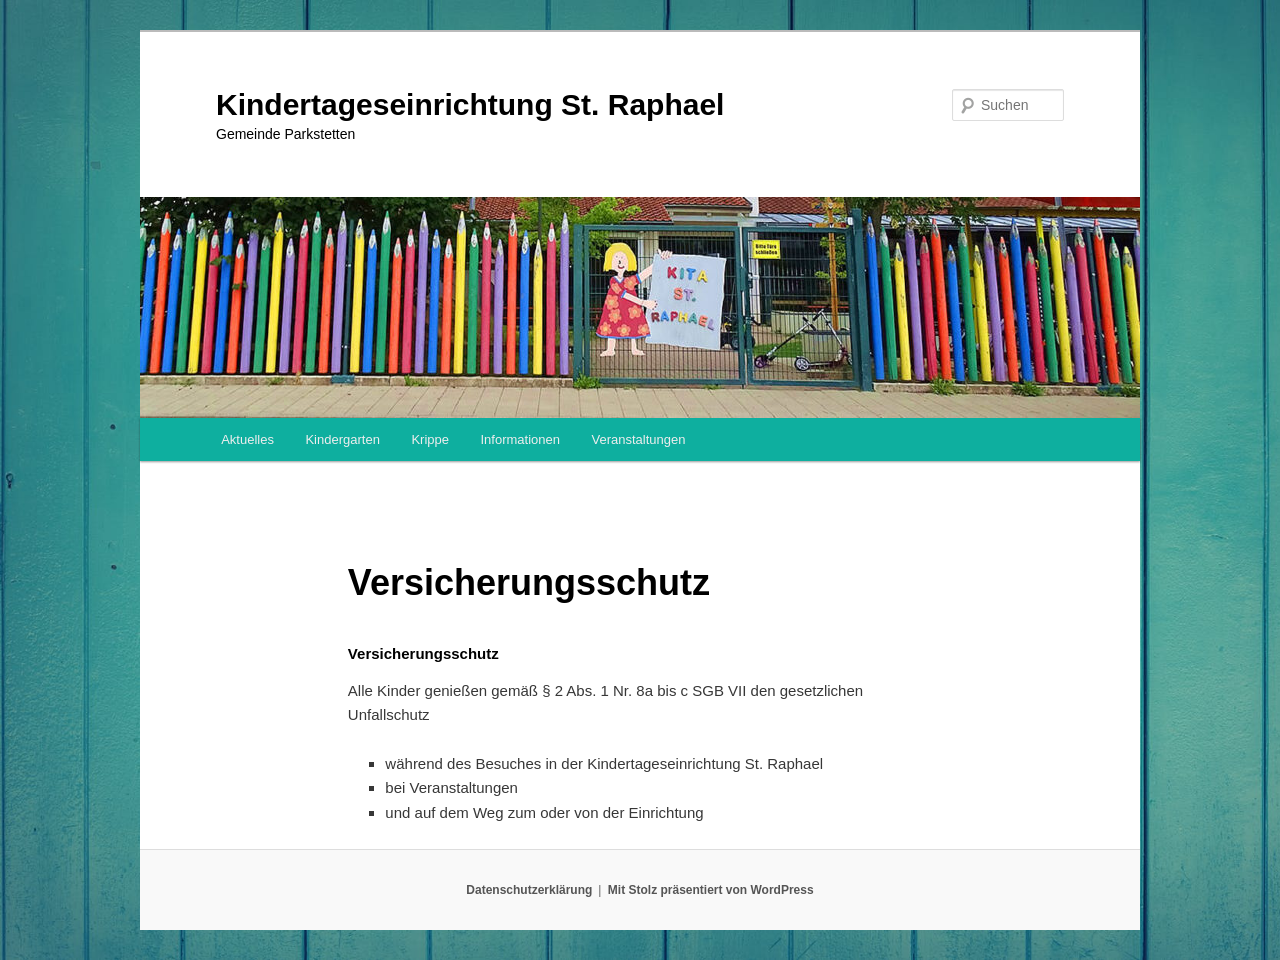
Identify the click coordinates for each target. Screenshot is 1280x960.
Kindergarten (342, 439)
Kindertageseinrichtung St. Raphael (470, 104)
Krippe (430, 439)
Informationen (520, 439)
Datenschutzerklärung (529, 890)
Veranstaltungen (638, 439)
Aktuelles (247, 439)
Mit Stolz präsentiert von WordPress (711, 890)
